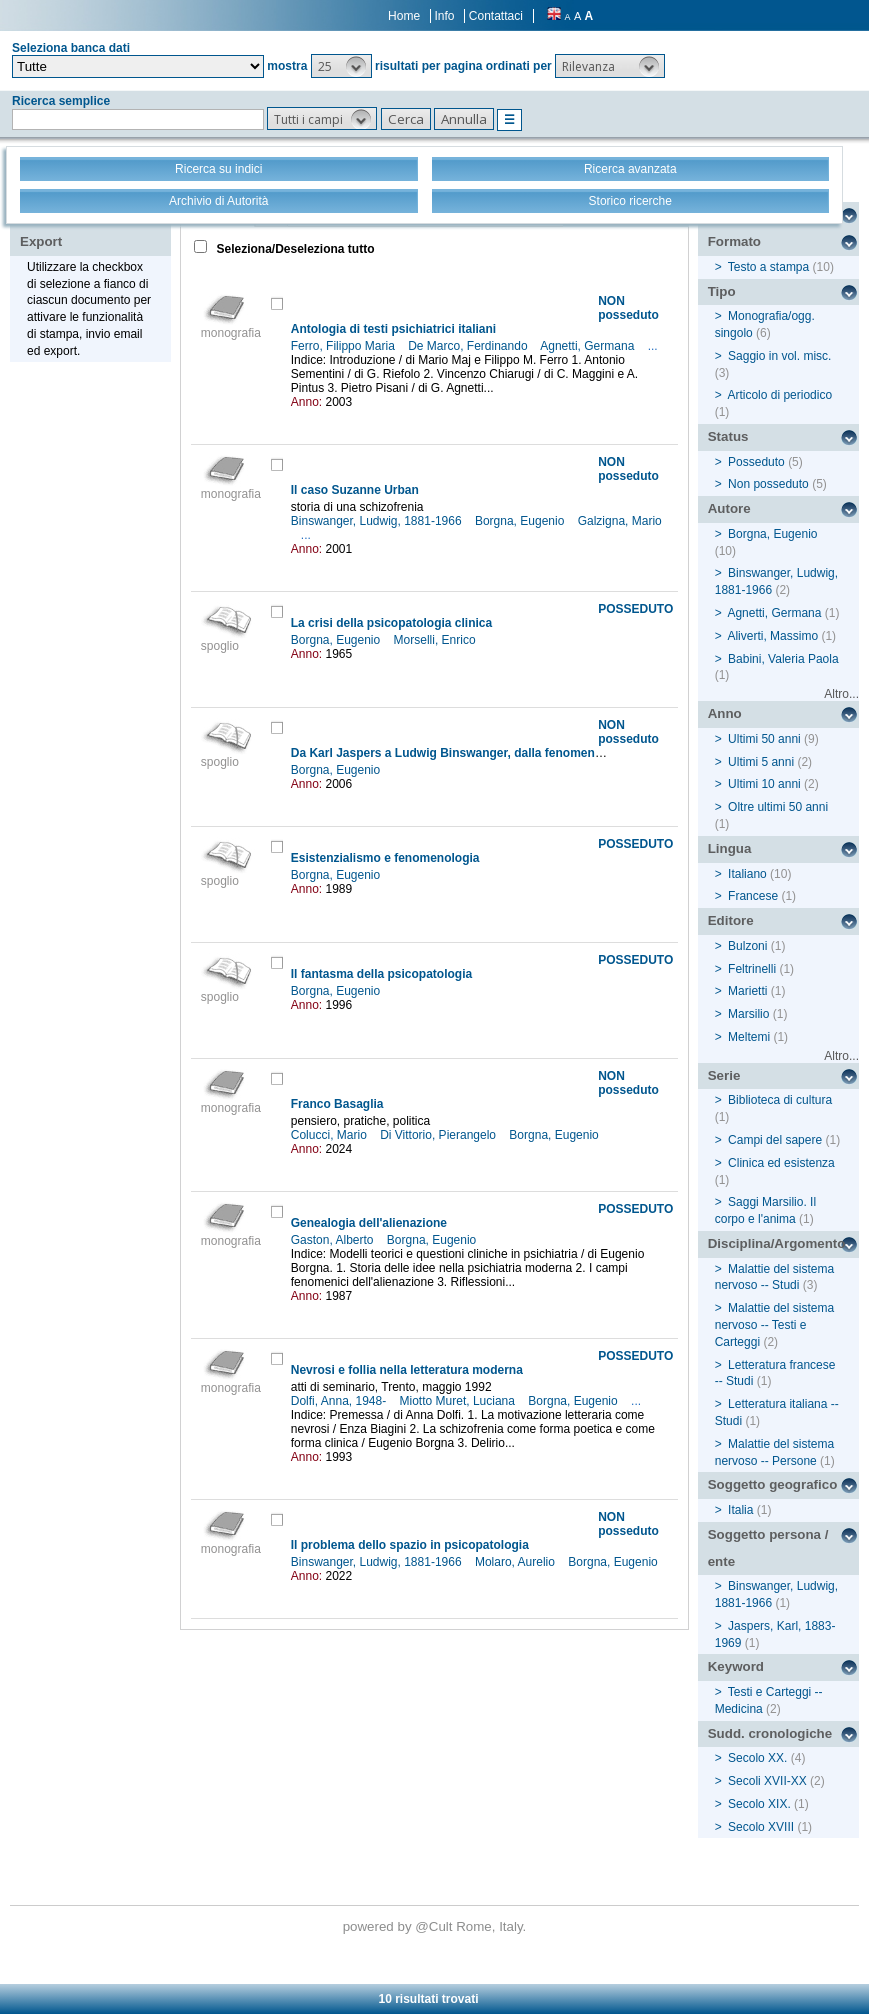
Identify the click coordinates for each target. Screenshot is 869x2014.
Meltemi (749, 1037)
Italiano (747, 874)
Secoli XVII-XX (767, 1781)
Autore (729, 508)
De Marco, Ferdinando (469, 346)
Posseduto (756, 462)
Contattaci (496, 16)
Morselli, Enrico (436, 640)
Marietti (747, 991)
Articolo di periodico (779, 395)
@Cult (435, 1926)
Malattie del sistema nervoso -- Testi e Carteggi (774, 1325)
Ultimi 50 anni (764, 739)
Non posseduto (768, 484)
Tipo (722, 291)
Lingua (730, 848)
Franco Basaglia (337, 1104)
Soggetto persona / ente (768, 1548)
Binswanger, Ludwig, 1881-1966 (378, 521)
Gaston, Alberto (334, 1240)
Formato (734, 241)
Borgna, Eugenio (521, 521)
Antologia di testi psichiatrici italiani (393, 329)
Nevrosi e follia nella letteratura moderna (407, 1370)
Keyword (736, 1666)
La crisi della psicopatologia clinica (391, 623)
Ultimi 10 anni (764, 784)
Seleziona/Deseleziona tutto (293, 249)
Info (444, 16)
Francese (753, 896)
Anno (725, 713)
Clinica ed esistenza (781, 1163)
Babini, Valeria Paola (783, 659)
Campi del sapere (775, 1140)
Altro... (841, 694)
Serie (724, 1075)
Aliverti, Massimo (772, 636)
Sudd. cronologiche (770, 1733)
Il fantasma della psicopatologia (381, 974)
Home (404, 16)
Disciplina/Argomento (777, 1243)
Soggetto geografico (773, 1484)
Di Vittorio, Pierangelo (439, 1135)
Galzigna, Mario (620, 521)
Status (728, 436)
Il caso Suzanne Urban (355, 490)
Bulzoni (747, 946)
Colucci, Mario (330, 1135)
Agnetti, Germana (588, 346)
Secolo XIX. (759, 1804)
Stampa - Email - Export (83, 228)
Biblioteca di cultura (780, 1100)
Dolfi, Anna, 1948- (340, 1401)
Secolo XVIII (761, 1827)
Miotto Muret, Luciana (459, 1401)
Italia (740, 1510)
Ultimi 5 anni (761, 762)
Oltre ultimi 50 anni (778, 807)
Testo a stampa (768, 267)
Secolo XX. (757, 1758)
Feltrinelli (752, 969)
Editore (731, 920)
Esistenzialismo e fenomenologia (385, 858)
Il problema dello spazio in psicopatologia (410, 1545)
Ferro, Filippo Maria (344, 346)
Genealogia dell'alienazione (369, 1223)
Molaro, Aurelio (516, 1562)
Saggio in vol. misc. (779, 356)
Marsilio (748, 1014)
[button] (341, 66)
